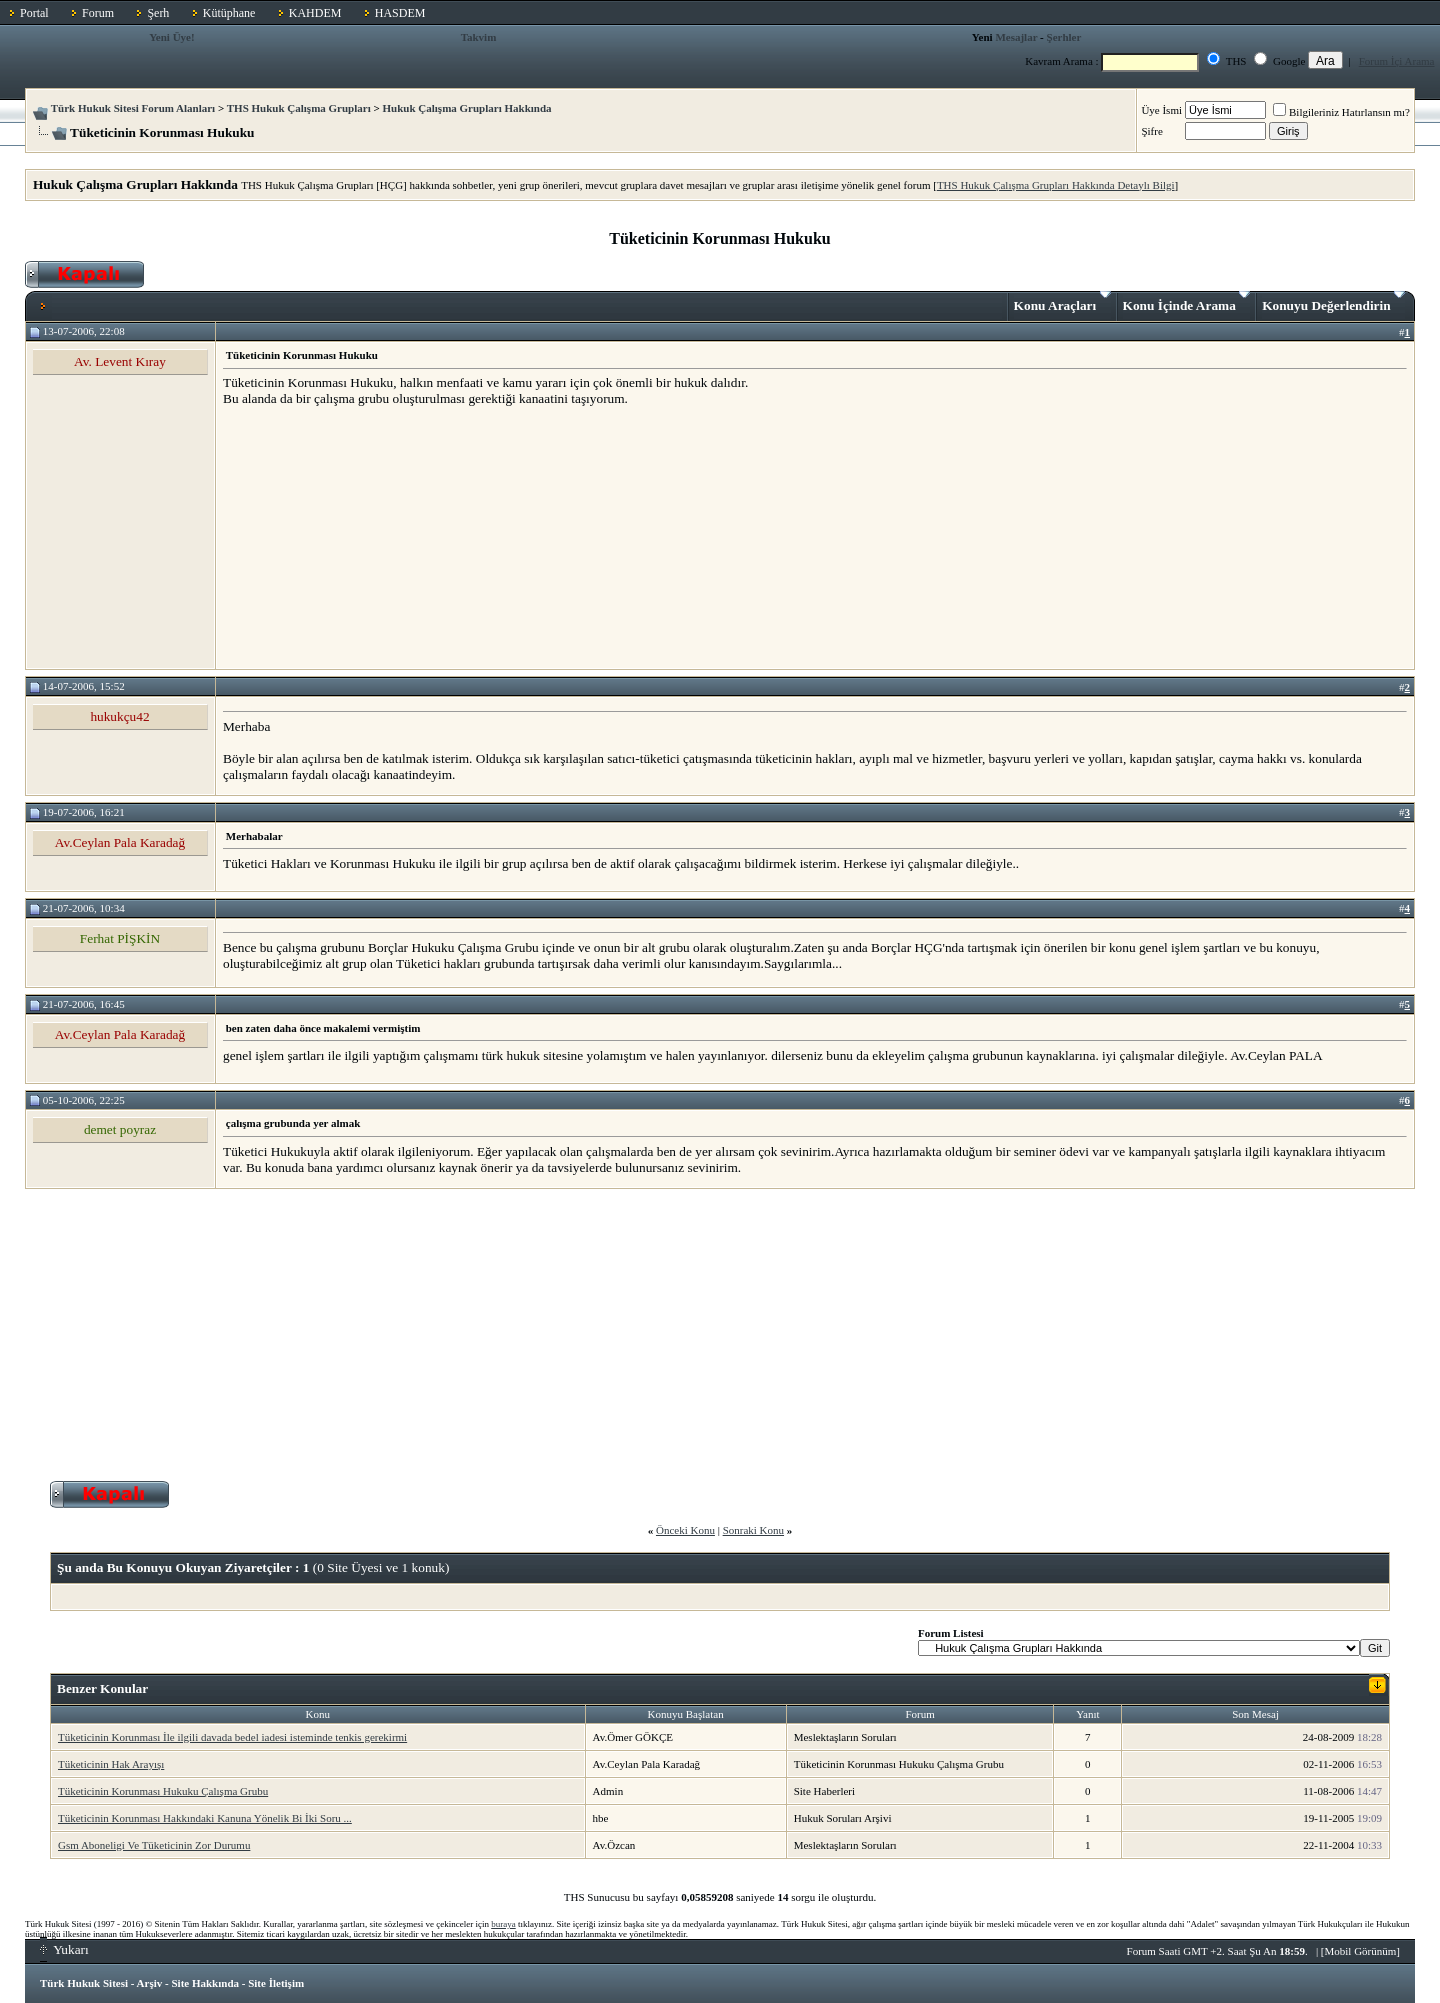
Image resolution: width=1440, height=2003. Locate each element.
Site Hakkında (205, 1983)
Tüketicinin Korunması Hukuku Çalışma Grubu (163, 1791)
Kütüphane (229, 13)
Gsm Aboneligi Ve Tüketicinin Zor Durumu (154, 1845)
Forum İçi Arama (1397, 61)
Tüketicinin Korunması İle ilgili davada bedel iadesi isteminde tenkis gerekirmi (232, 1737)
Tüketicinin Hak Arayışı (111, 1764)
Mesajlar (1016, 37)
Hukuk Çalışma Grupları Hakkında (467, 108)
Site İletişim (276, 1983)
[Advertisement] (373, 537)
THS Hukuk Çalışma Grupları (299, 108)
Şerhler (1064, 37)
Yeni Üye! (172, 37)
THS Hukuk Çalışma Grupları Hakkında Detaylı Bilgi (1056, 185)
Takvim (479, 37)
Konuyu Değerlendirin (1333, 302)
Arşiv (150, 1983)
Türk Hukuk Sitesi (84, 1983)
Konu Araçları (1062, 302)
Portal (34, 13)
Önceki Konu (685, 1530)
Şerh (158, 13)
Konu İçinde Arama (1187, 302)
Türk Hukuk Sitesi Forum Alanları (133, 108)
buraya (503, 1924)
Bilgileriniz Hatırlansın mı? (1341, 112)
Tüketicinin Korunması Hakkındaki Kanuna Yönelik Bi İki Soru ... (205, 1818)
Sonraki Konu (753, 1530)
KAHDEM (315, 13)
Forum (98, 13)
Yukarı (64, 1949)
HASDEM (400, 13)
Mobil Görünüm (1361, 1951)
